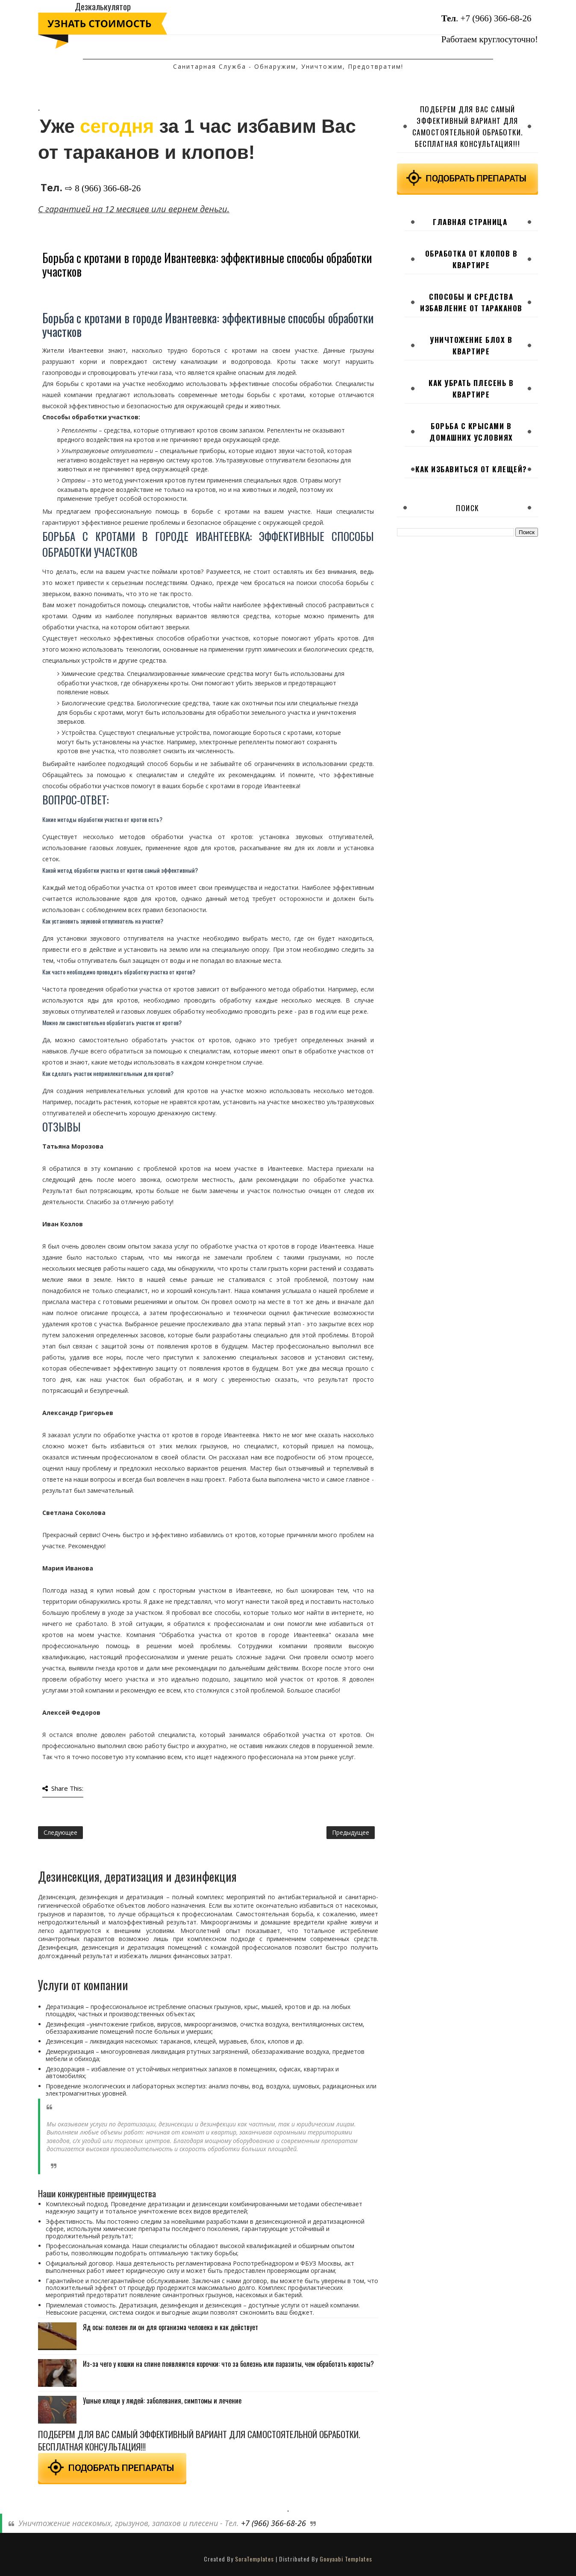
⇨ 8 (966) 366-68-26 (103, 188)
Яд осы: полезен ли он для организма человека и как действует (170, 2327)
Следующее (60, 1832)
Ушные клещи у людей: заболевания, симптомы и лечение (162, 2400)
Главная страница (470, 221)
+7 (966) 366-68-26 (496, 18)
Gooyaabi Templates (346, 2558)
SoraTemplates (254, 2558)
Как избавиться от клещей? (471, 469)
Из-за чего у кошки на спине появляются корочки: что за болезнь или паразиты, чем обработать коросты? (228, 2364)
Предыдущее (350, 1832)
